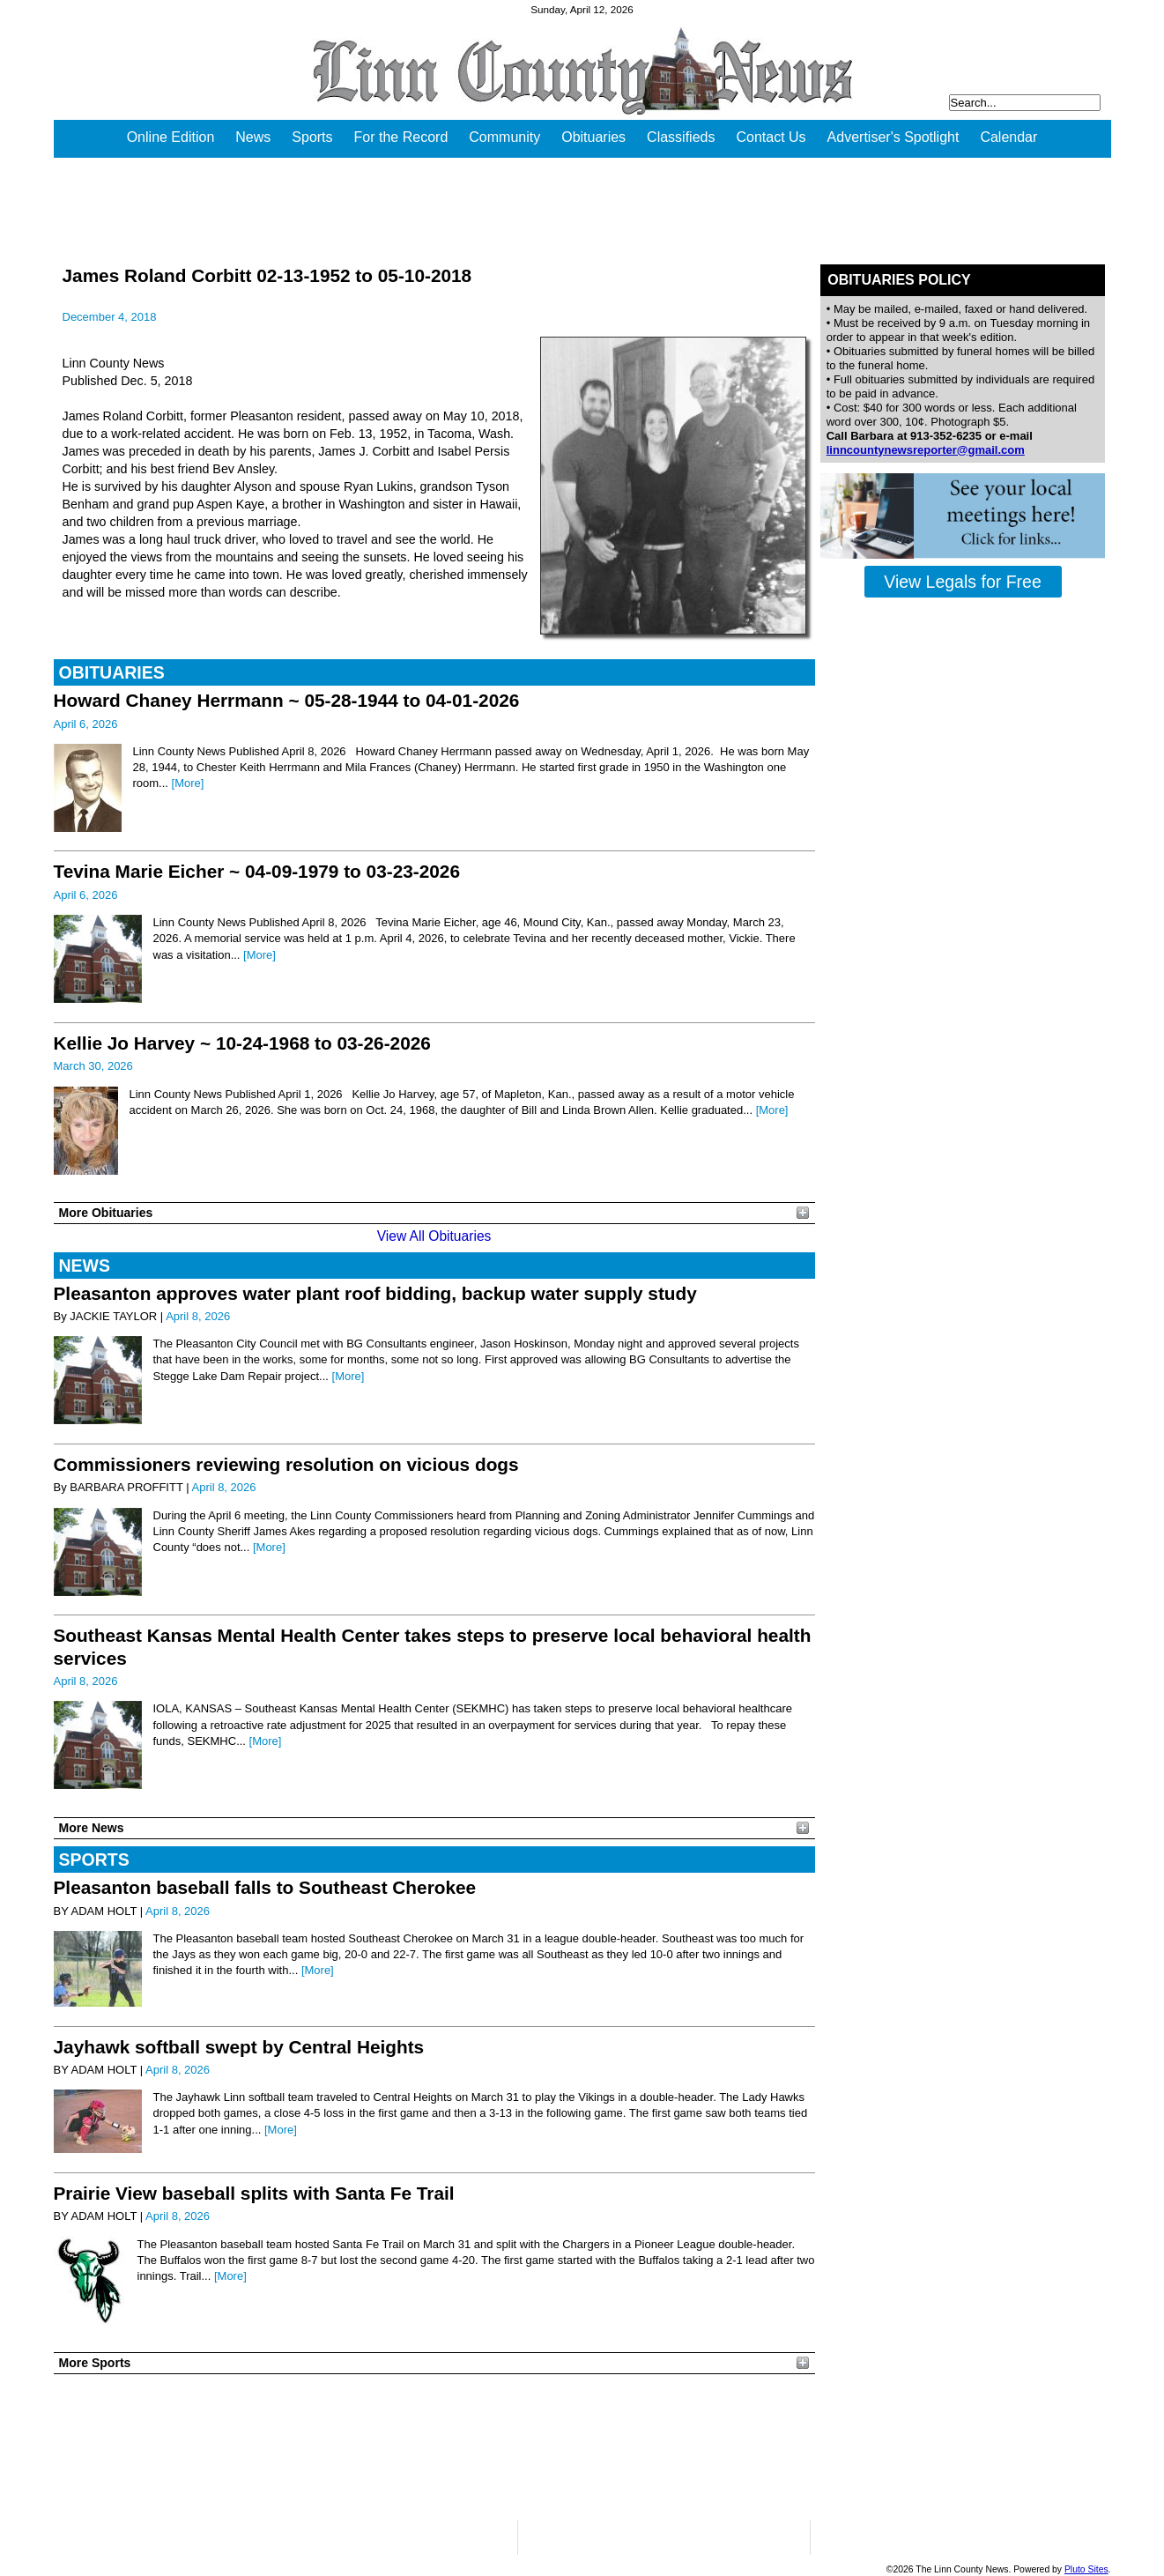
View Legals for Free (962, 581)
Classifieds (681, 137)
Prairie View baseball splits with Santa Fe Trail (254, 2193)
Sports (312, 137)
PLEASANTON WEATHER (434, 2447)
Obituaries (593, 137)
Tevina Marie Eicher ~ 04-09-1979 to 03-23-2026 (257, 871)
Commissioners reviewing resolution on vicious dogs (286, 1464)
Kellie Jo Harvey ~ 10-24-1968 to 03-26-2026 (242, 1043)
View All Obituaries (434, 1236)
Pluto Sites (1086, 2569)
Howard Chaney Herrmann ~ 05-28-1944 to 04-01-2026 (287, 700)
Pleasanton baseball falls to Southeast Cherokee (265, 1887)
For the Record (401, 137)
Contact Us (770, 137)
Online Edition (171, 137)
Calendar (1008, 137)
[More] (188, 783)
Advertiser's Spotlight (893, 137)
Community (504, 137)
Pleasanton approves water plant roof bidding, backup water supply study (375, 1293)
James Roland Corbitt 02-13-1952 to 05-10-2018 (267, 275)
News (253, 137)
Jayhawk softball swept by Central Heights (239, 2047)
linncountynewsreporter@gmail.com (926, 450)
